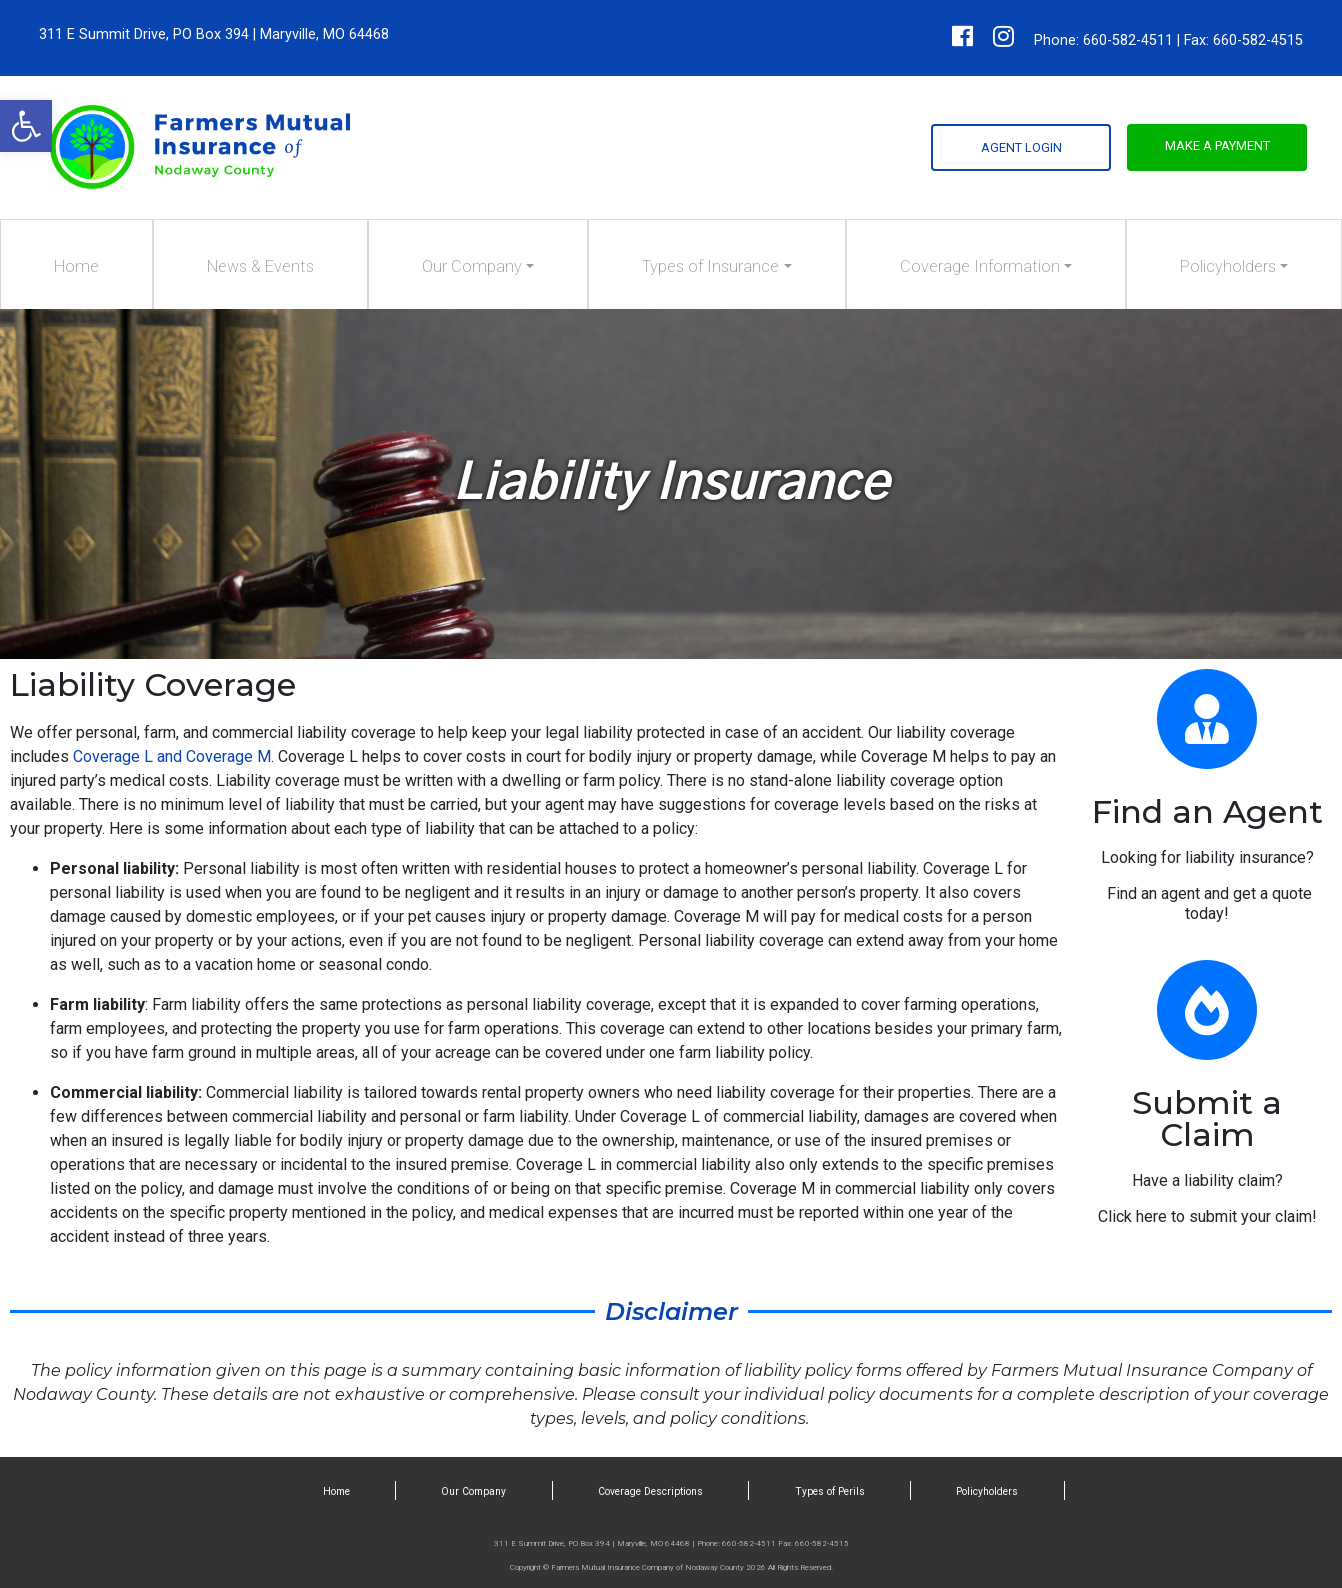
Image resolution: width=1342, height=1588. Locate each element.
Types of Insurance (710, 266)
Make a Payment (1217, 145)
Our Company (472, 266)
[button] (26, 126)
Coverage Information (980, 266)
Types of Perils (830, 1491)
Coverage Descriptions (650, 1491)
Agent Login (1021, 147)
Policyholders (1228, 266)
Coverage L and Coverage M (170, 756)
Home (76, 266)
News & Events (260, 266)
